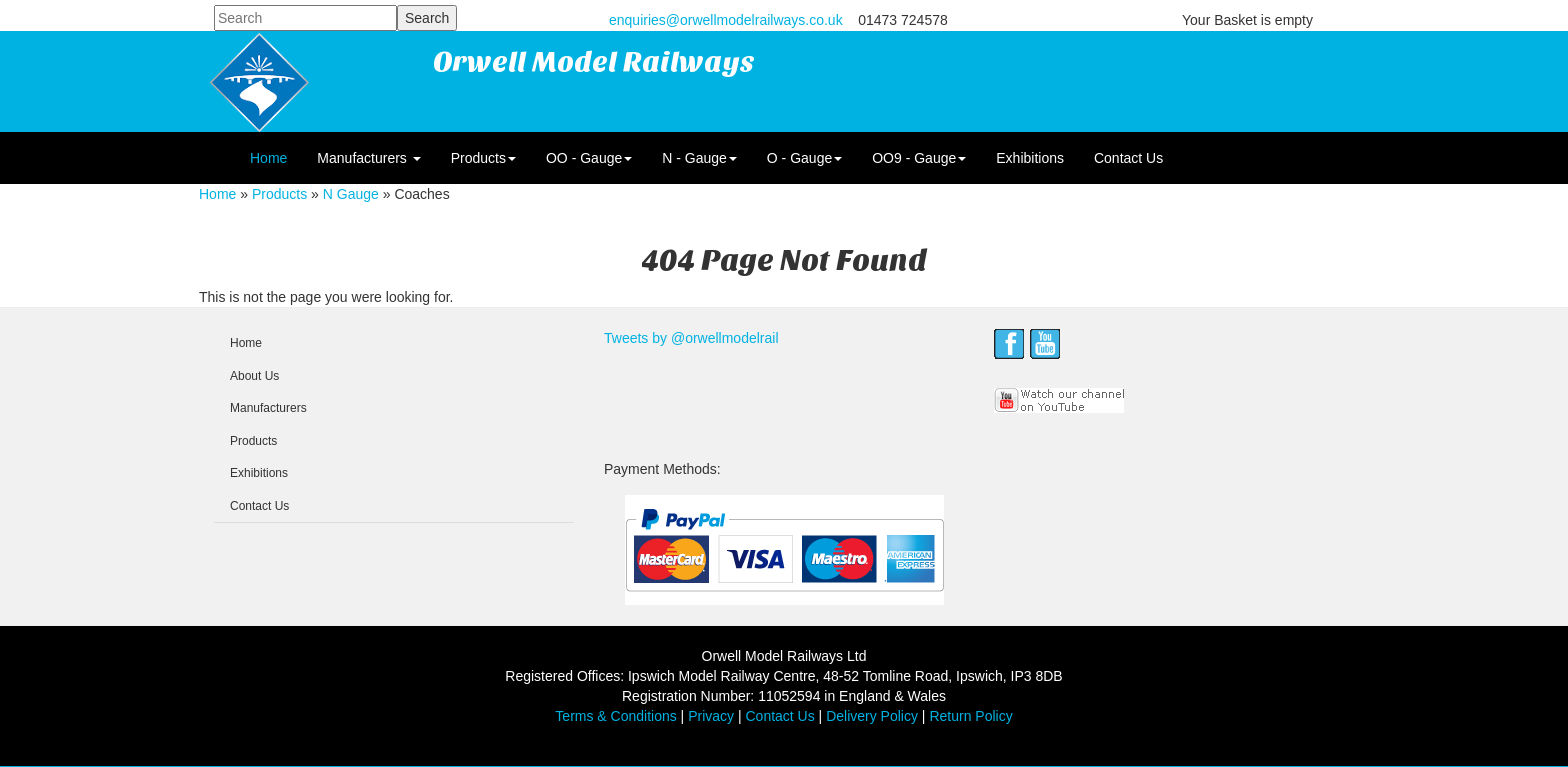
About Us (254, 376)
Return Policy (970, 716)
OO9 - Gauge (919, 158)
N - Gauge (699, 158)
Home (268, 158)
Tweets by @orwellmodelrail (691, 338)
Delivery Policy (872, 716)
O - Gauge (804, 158)
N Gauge (351, 194)
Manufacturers (368, 158)
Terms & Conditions (615, 716)
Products (483, 158)
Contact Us (1128, 158)
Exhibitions (1030, 158)
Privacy (711, 716)
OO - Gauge (589, 158)
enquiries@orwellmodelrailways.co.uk (726, 20)
